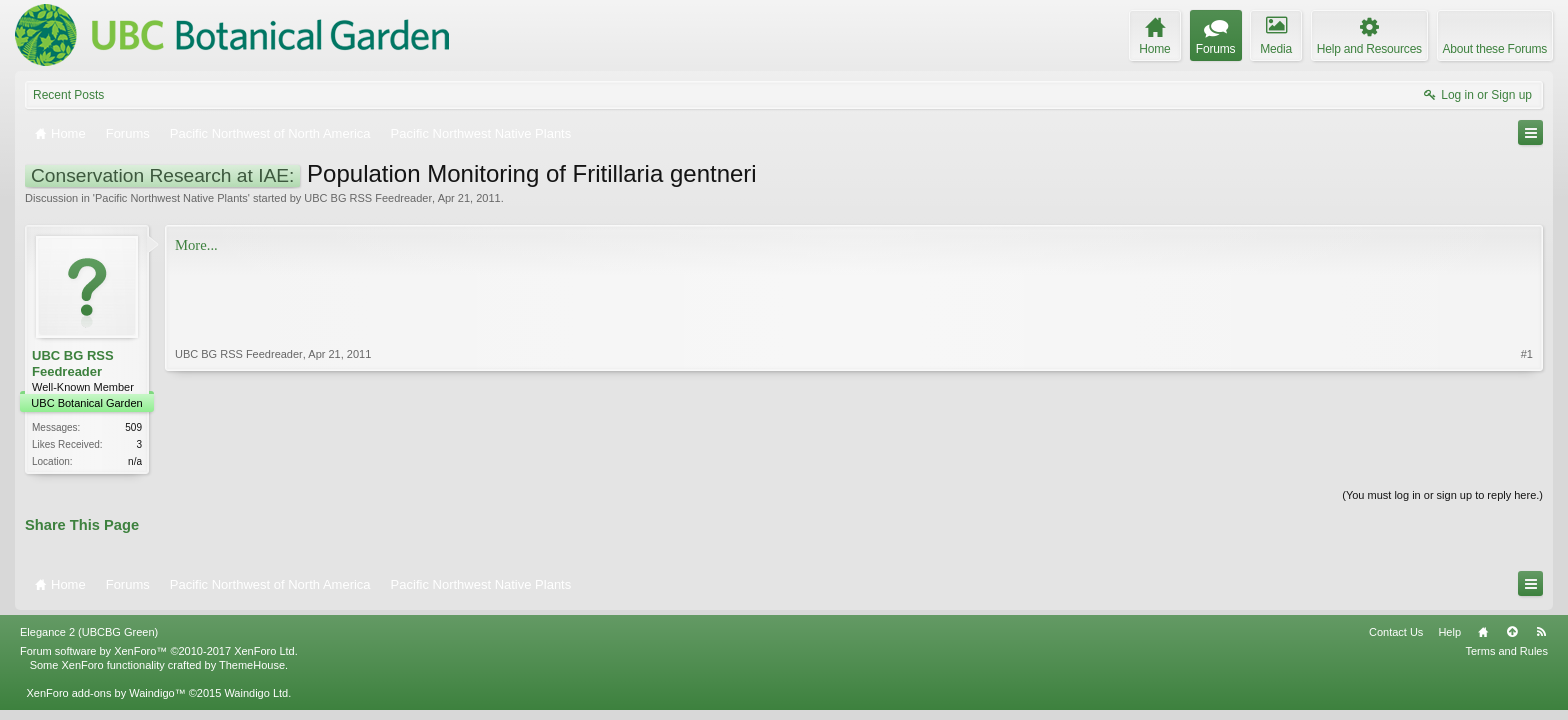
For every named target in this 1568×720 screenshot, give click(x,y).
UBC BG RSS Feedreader (368, 198)
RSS (1541, 632)
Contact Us (1396, 632)
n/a (135, 461)
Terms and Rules (1506, 651)
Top (1512, 632)
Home (1483, 632)
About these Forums (1495, 49)
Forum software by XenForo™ (159, 651)
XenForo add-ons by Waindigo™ (105, 693)
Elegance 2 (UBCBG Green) (89, 632)
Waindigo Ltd (256, 693)
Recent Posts (68, 95)
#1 (1527, 354)
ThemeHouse (252, 665)
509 (133, 427)
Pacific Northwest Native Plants (171, 198)
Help (1449, 632)
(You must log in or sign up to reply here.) (1442, 495)
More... (196, 245)
